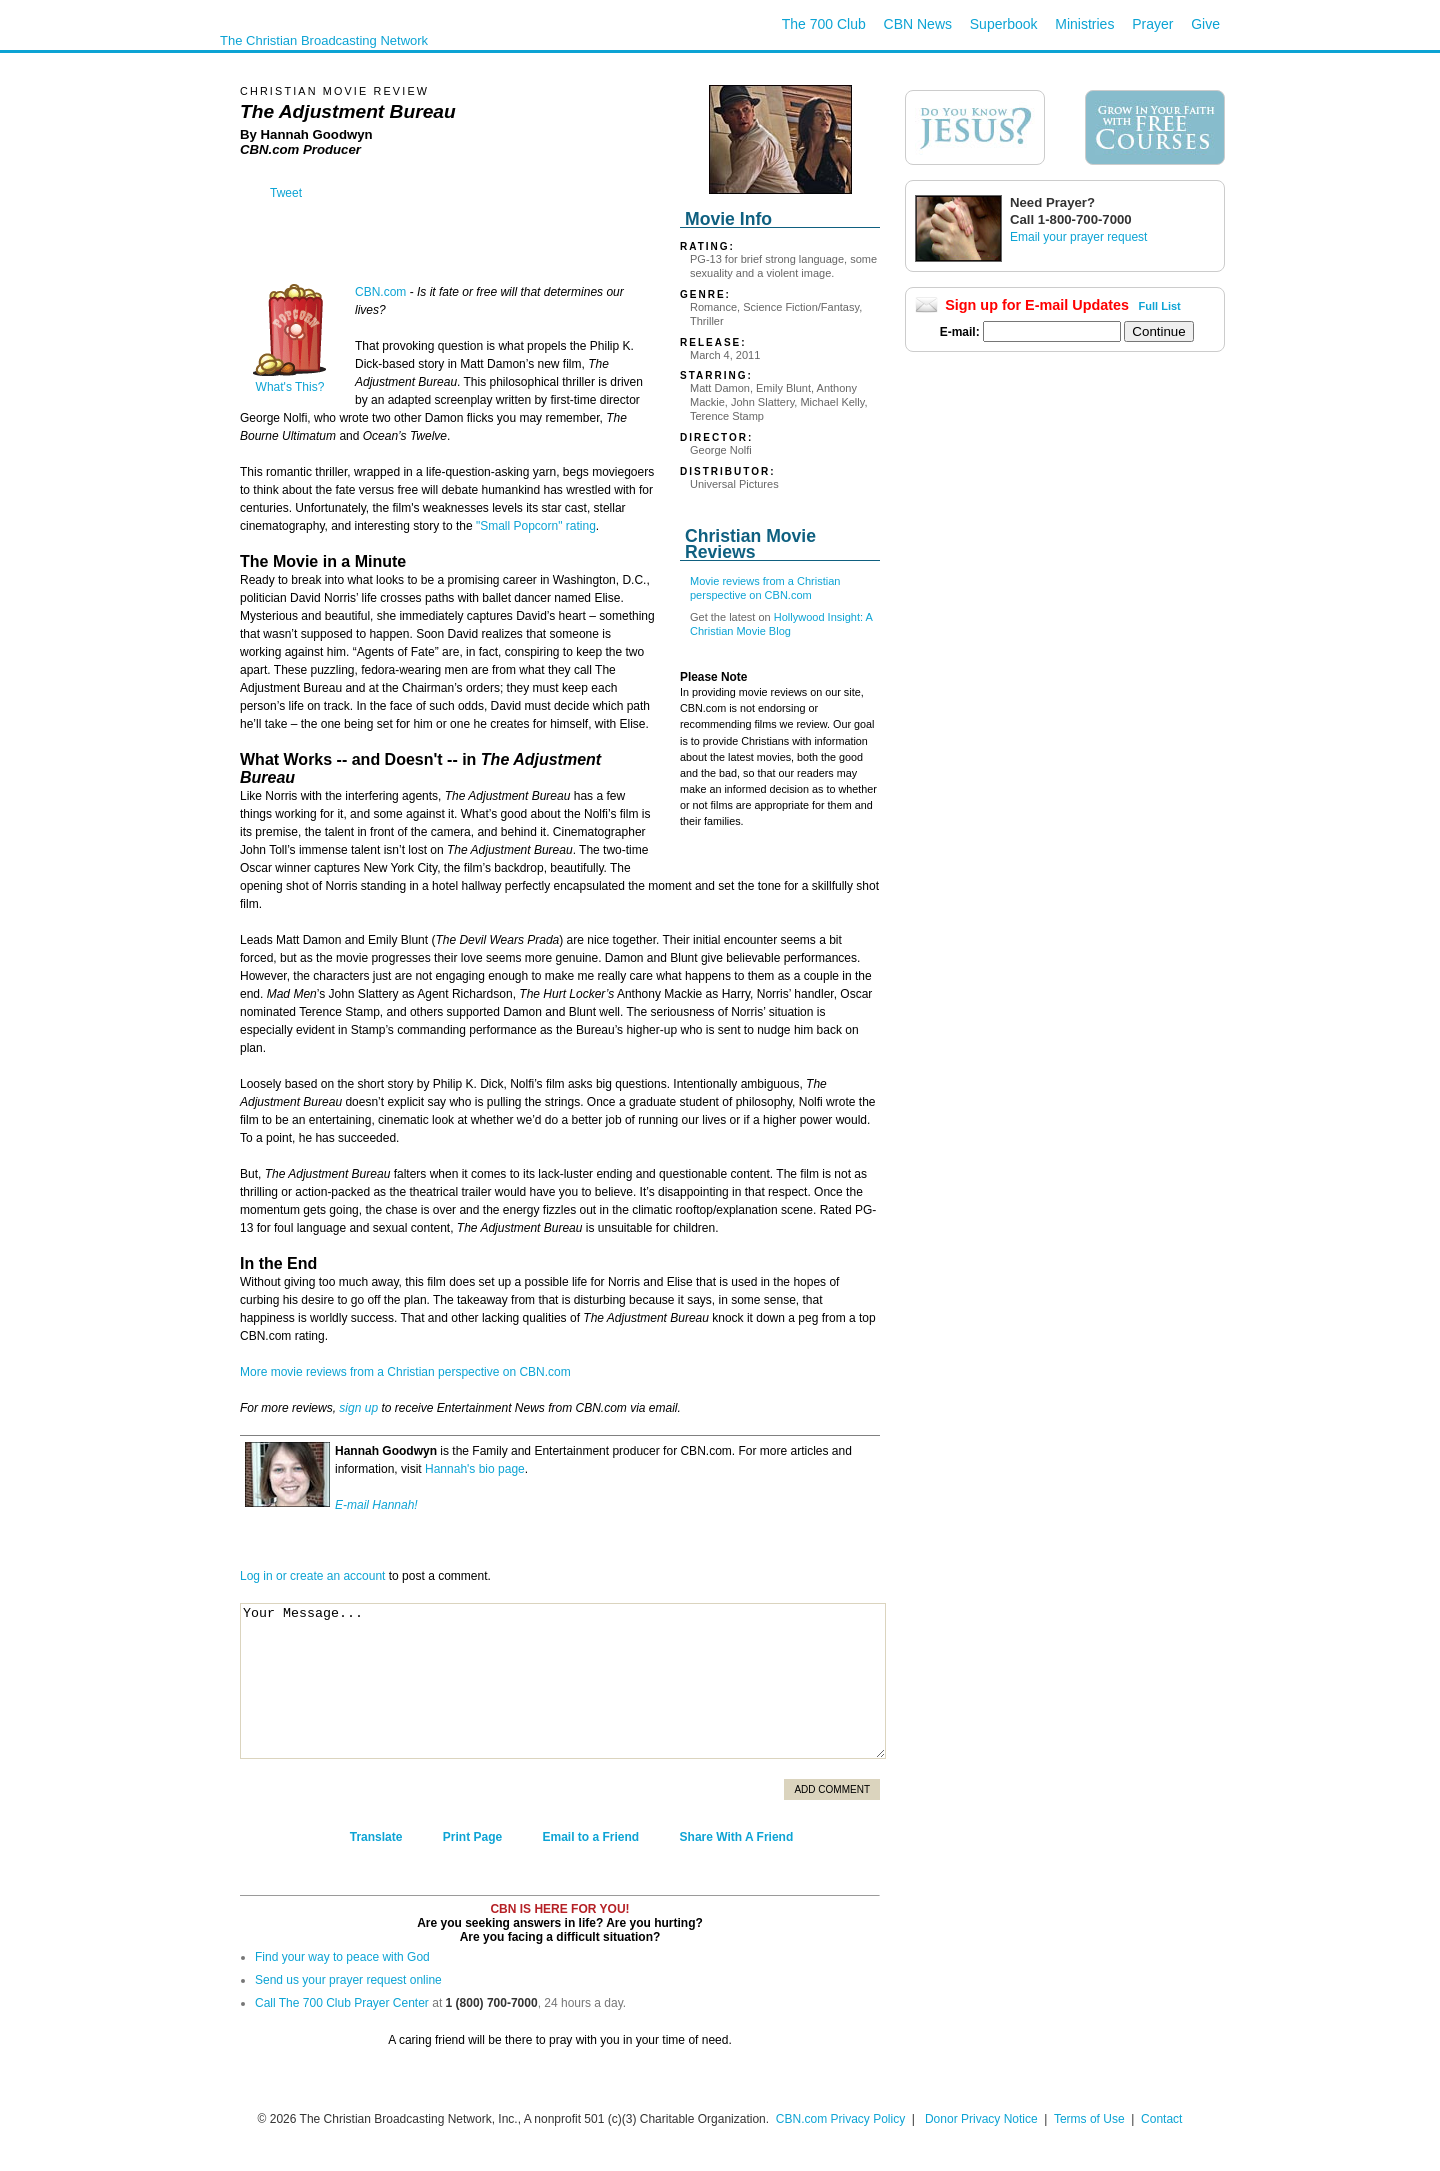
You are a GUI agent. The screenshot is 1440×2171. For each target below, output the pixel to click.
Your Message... (563, 1681)
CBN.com (380, 292)
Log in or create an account (312, 1576)
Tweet (286, 193)
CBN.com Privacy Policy (840, 2119)
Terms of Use (1091, 2119)
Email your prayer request (1078, 237)
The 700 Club (824, 24)
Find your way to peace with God (342, 1957)
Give (1205, 24)
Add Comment (832, 1789)
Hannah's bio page (475, 1469)
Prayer (1152, 24)
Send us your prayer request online (348, 1980)
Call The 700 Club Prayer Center (342, 2003)
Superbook (1004, 24)
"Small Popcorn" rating (536, 526)
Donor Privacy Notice (981, 2119)
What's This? (290, 381)
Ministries (1084, 24)
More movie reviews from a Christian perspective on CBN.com (405, 1372)
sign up (358, 1408)
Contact (1161, 2119)
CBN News (918, 24)
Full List (1160, 306)
